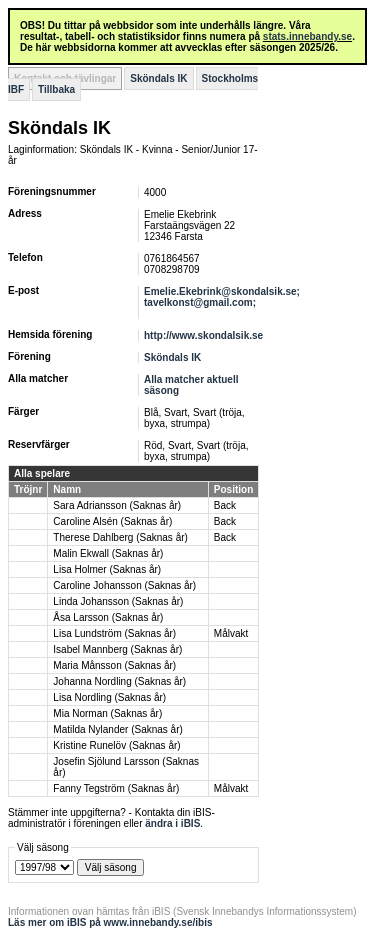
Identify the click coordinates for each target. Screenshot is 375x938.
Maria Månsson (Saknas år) (114, 665)
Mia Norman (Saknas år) (107, 713)
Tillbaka (56, 89)
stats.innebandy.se (307, 36)
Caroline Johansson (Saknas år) (124, 585)
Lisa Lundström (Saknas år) (114, 633)
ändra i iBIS (172, 823)
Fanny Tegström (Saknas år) (116, 788)
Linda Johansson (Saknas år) (118, 601)
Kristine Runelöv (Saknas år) (116, 745)
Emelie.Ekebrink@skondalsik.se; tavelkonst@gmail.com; (222, 297)
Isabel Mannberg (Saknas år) (117, 649)
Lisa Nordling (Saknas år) (109, 697)
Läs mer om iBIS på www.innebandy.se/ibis (110, 922)
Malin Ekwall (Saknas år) (108, 553)
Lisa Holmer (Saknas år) (107, 569)
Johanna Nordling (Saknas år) (119, 681)
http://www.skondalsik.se (203, 335)
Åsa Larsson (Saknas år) (108, 617)
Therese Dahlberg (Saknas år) (120, 537)
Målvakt (231, 633)
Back (225, 505)
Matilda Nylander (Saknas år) (118, 729)
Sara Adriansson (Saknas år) (117, 505)
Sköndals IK (158, 78)
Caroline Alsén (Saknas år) (112, 521)
